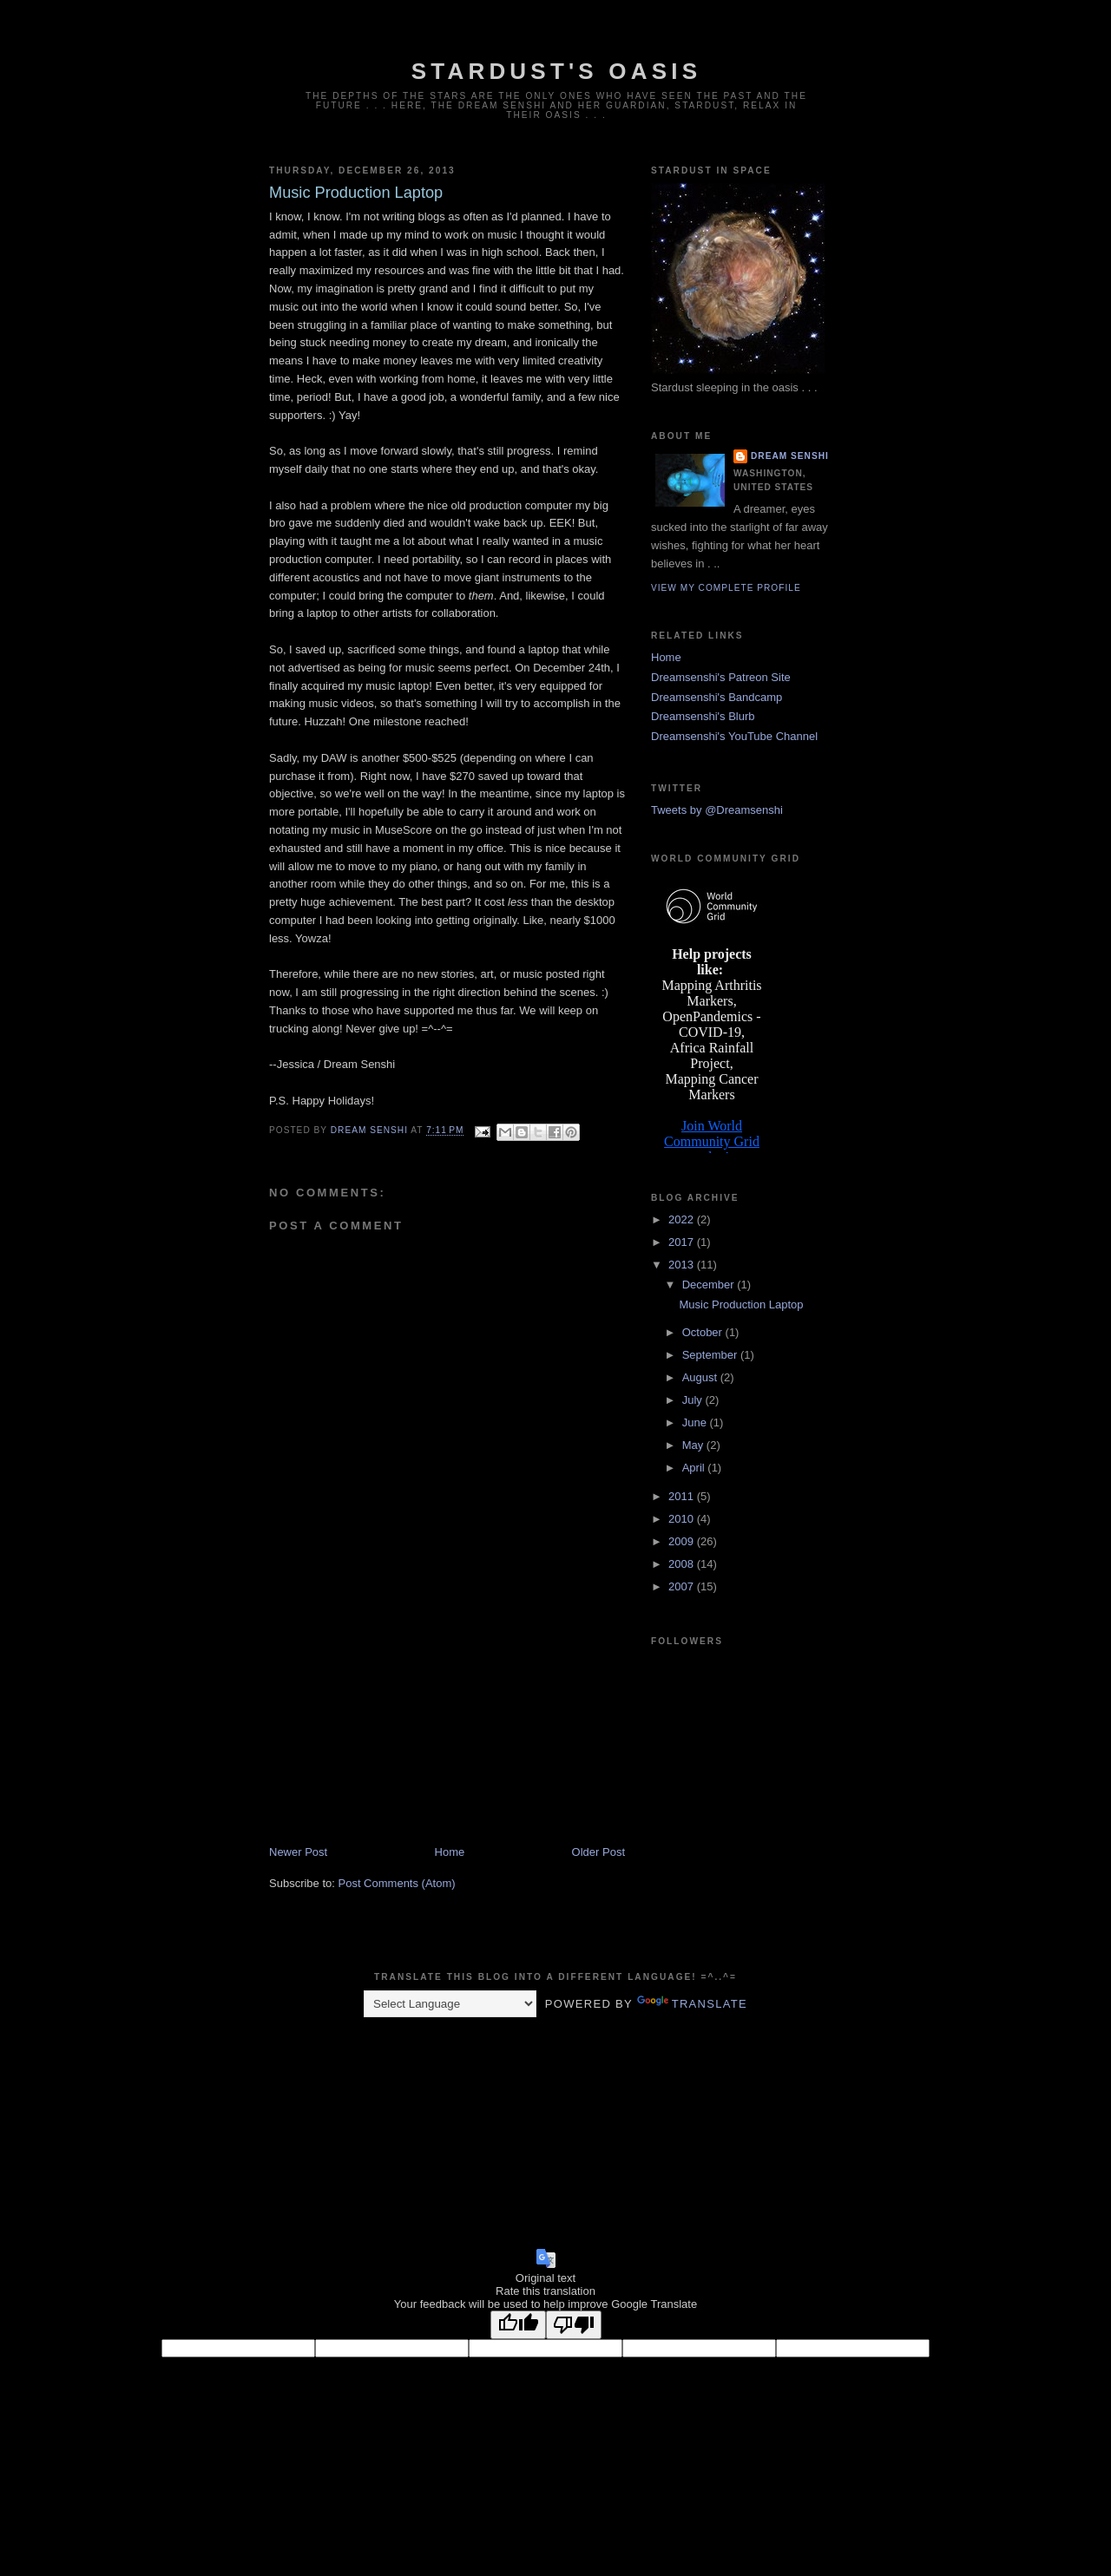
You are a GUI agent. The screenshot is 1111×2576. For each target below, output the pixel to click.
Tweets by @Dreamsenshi (717, 809)
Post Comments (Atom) (397, 1883)
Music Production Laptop (741, 1304)
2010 (682, 1518)
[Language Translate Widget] (450, 2003)
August (701, 1377)
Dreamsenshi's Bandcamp (716, 697)
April (695, 1467)
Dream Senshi (790, 456)
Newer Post (298, 1851)
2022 (682, 1219)
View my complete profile (726, 588)
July (694, 1399)
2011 (682, 1496)
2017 (682, 1242)
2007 (682, 1586)
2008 (682, 1563)
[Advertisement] (399, 1723)
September (711, 1354)
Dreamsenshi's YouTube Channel (734, 736)
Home (450, 1851)
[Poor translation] (574, 2325)
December (710, 1284)
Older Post (598, 1851)
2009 (682, 1541)
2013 (682, 1264)
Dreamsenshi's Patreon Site (721, 677)
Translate (692, 2003)
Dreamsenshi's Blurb (703, 716)
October (704, 1332)
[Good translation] (518, 2325)
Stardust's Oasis (556, 71)
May (694, 1445)
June (696, 1422)
